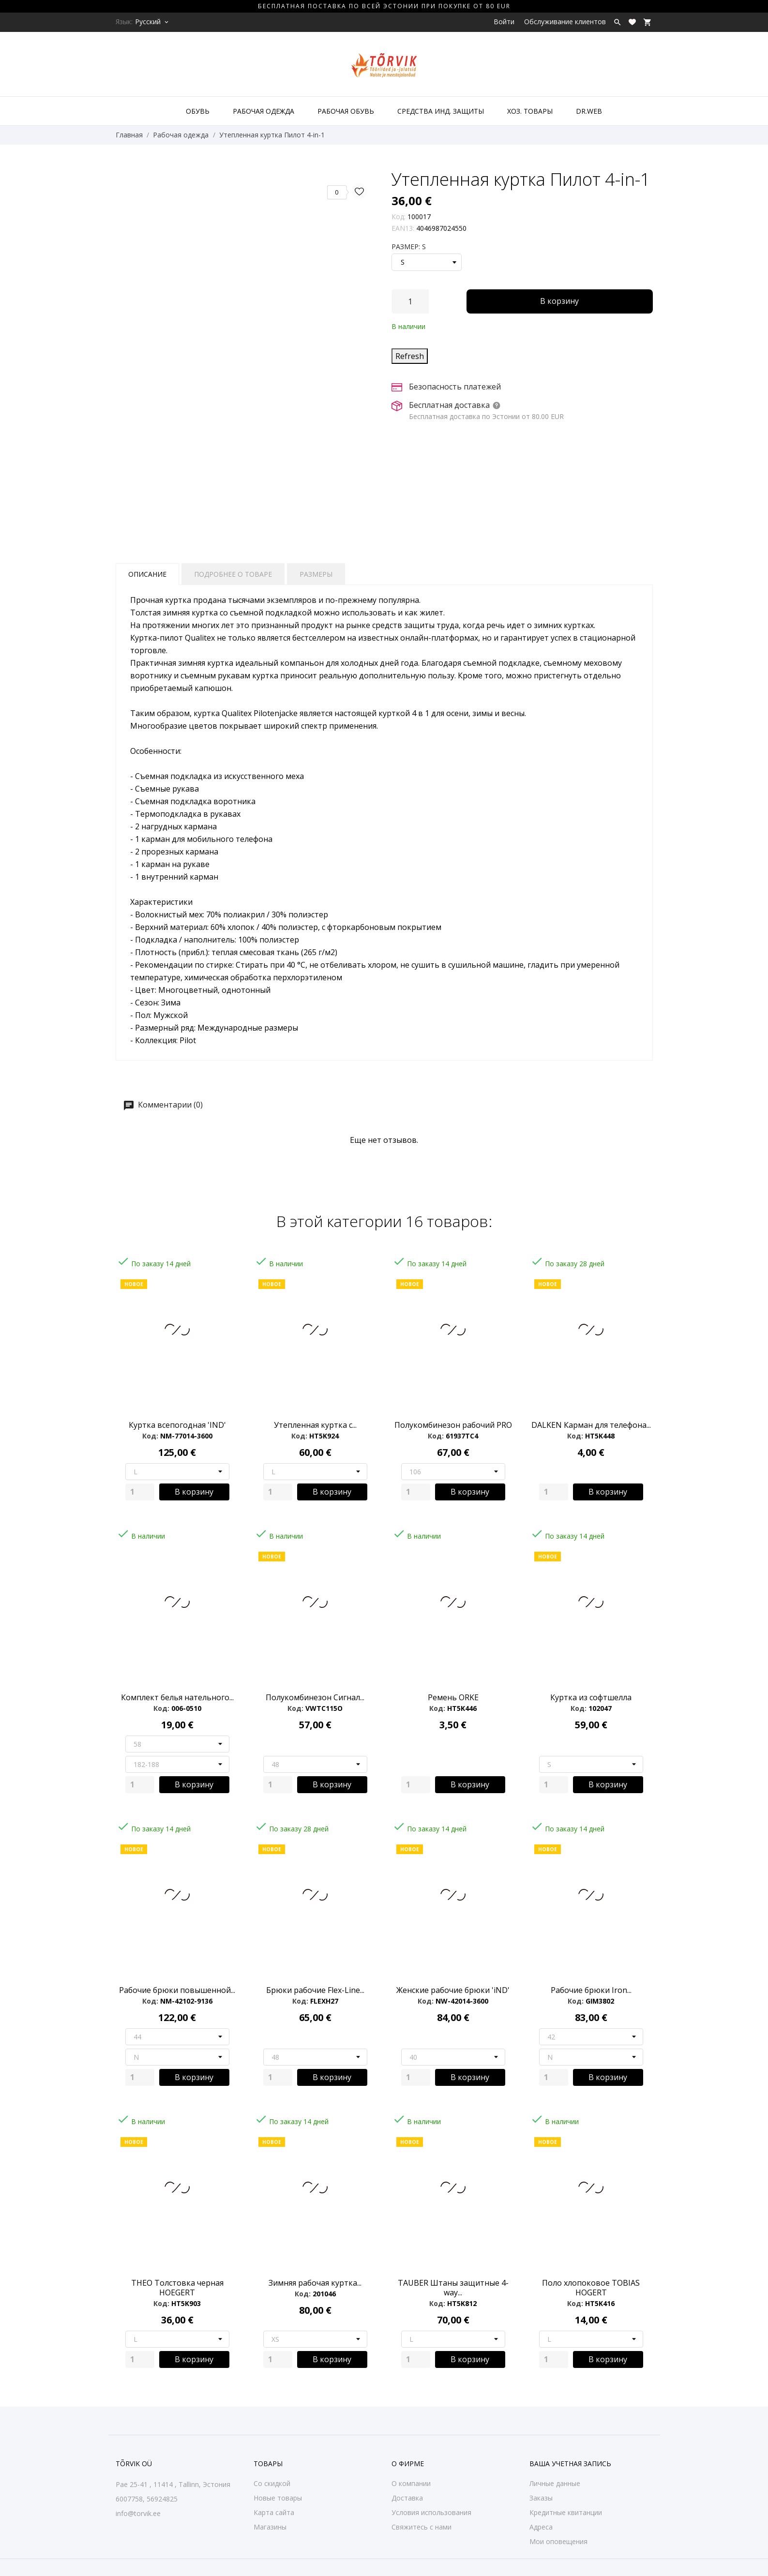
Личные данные (554, 2483)
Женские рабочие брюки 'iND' (453, 1990)
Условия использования (431, 2512)
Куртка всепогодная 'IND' (177, 1425)
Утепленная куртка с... (315, 1425)
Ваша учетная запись (570, 2463)
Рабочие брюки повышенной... (177, 1990)
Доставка (407, 2497)
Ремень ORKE (453, 1697)
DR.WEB (589, 111)
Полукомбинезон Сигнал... (315, 1697)
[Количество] (410, 301)
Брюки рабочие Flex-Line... (315, 1990)
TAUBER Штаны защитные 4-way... (453, 2287)
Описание (147, 574)
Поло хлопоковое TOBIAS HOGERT (591, 2287)
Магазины (270, 2526)
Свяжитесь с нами (422, 2526)
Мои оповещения (558, 2541)
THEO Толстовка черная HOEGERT (177, 2287)
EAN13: (403, 228)
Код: (399, 216)
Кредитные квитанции (565, 2512)
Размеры (316, 574)
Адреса (541, 2526)
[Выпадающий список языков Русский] (152, 21)
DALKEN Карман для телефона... (591, 1425)
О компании (411, 2483)
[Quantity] (139, 1491)
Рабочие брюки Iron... (591, 1990)
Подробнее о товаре (233, 574)
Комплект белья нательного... (177, 1697)
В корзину (559, 301)
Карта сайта (274, 2512)
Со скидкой (272, 2483)
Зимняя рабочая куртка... (315, 2283)
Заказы (541, 2497)
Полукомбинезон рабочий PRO (453, 1425)
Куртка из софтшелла (591, 1697)
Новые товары (278, 2497)
